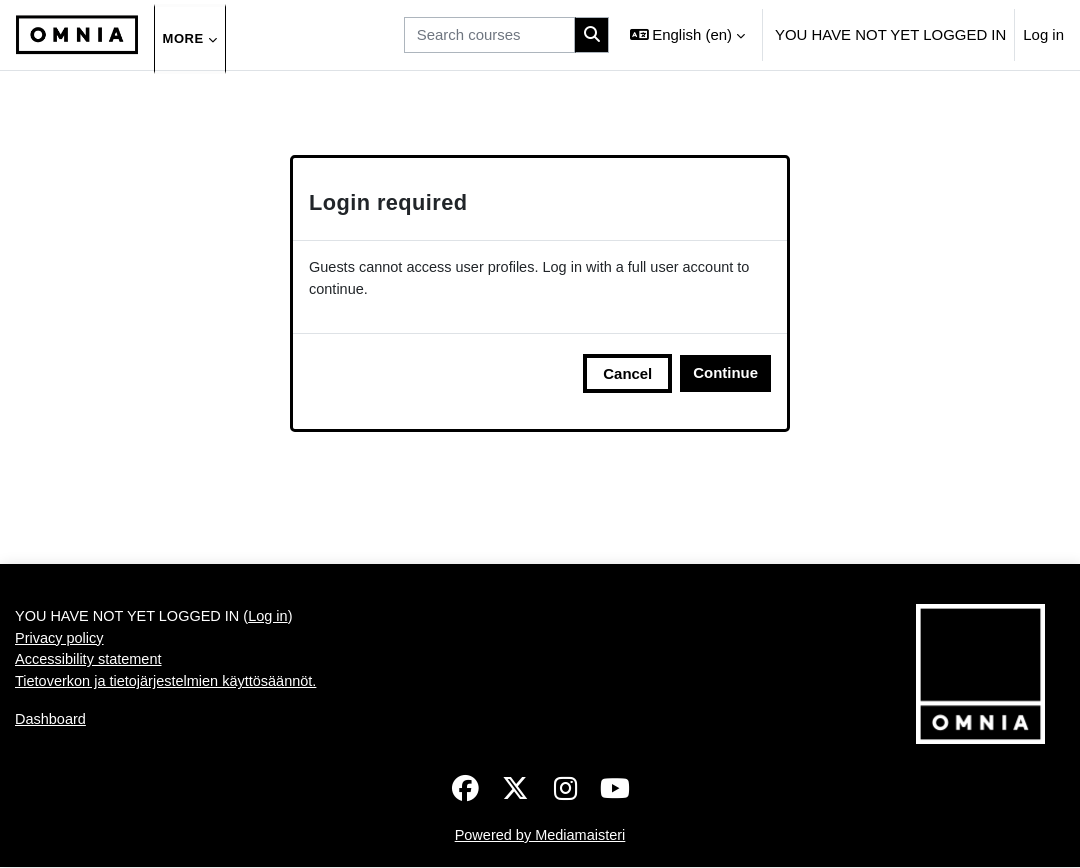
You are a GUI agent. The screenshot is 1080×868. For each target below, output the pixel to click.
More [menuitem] (186, 38)
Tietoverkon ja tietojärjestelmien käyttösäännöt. (170, 685)
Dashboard (51, 723)
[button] (687, 35)
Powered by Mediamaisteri (540, 836)
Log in (1043, 34)
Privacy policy (60, 640)
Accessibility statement (90, 663)
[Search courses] (489, 35)
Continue (725, 373)
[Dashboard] (77, 35)
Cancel (627, 374)
